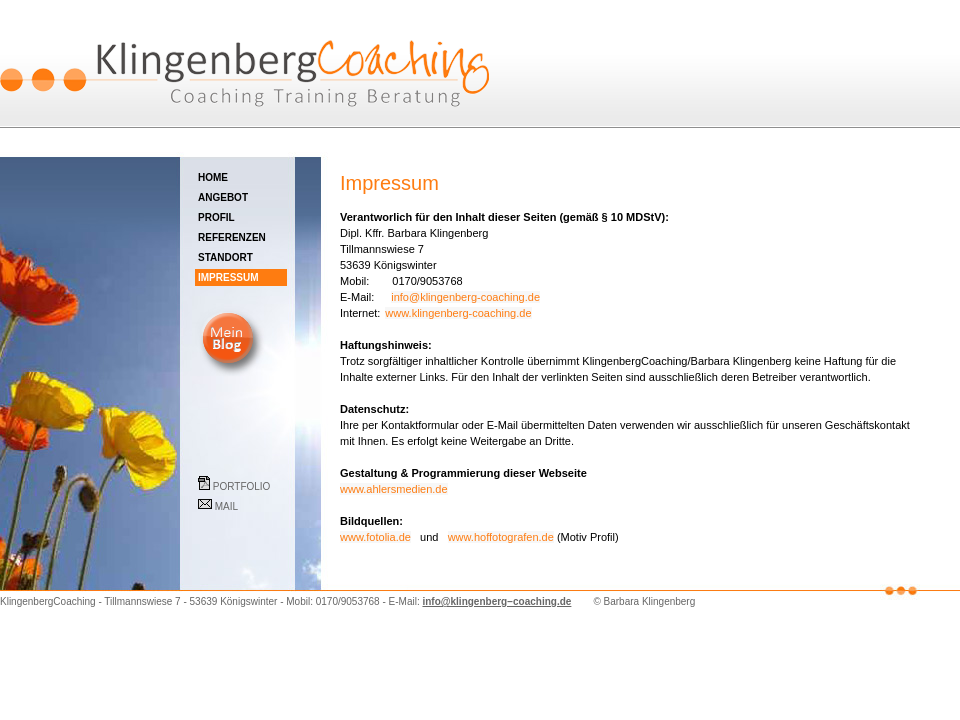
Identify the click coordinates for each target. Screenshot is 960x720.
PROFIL (241, 217)
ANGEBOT (242, 197)
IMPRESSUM (241, 277)
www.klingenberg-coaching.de (458, 313)
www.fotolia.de (375, 537)
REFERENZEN (242, 237)
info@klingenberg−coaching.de (496, 601)
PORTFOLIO (240, 485)
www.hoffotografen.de (501, 537)
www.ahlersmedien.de (394, 489)
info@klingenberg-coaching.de (465, 297)
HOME (243, 177)
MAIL (242, 505)
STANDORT (241, 257)
